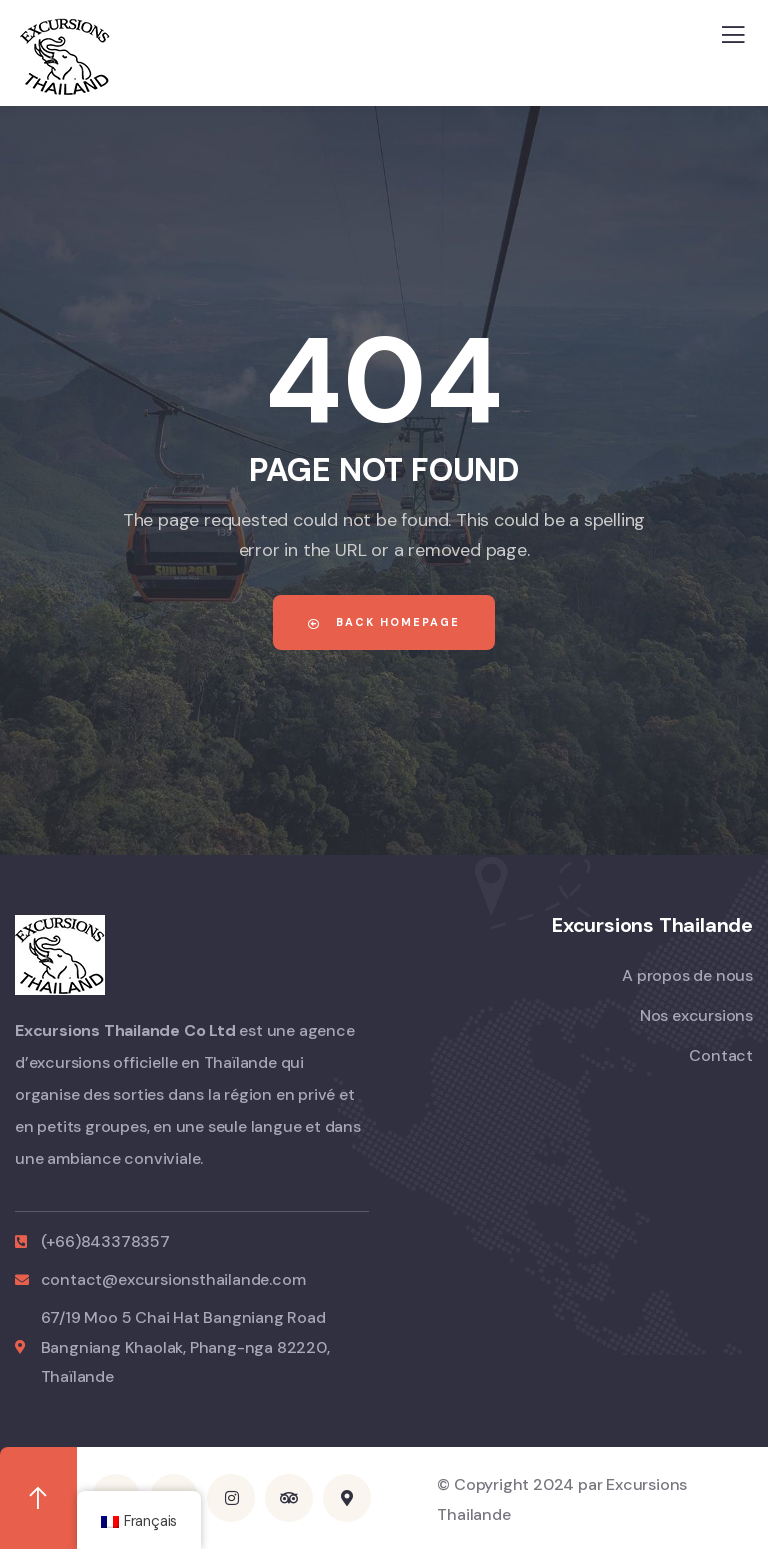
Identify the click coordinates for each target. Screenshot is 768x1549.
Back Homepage (384, 622)
